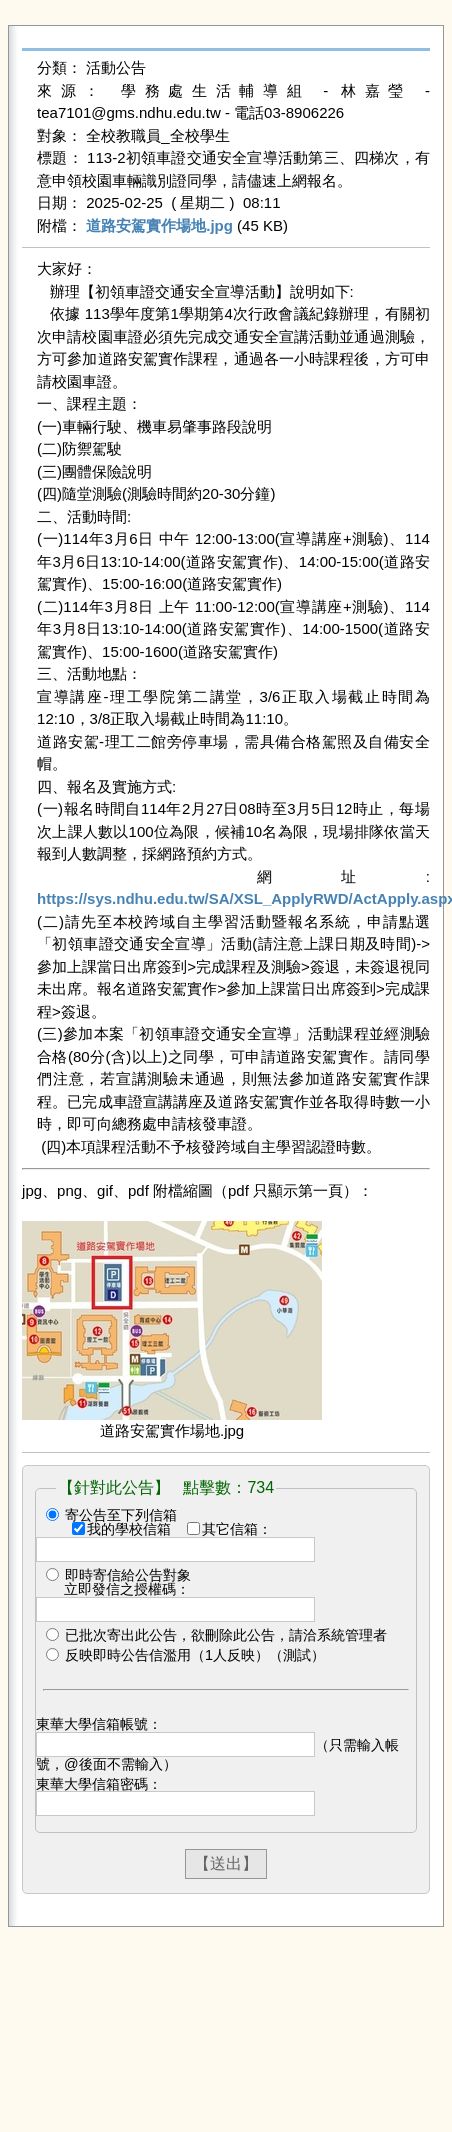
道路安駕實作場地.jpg (159, 225)
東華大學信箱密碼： (99, 1784)
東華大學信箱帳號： (99, 1724)
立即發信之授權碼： (127, 1589)
